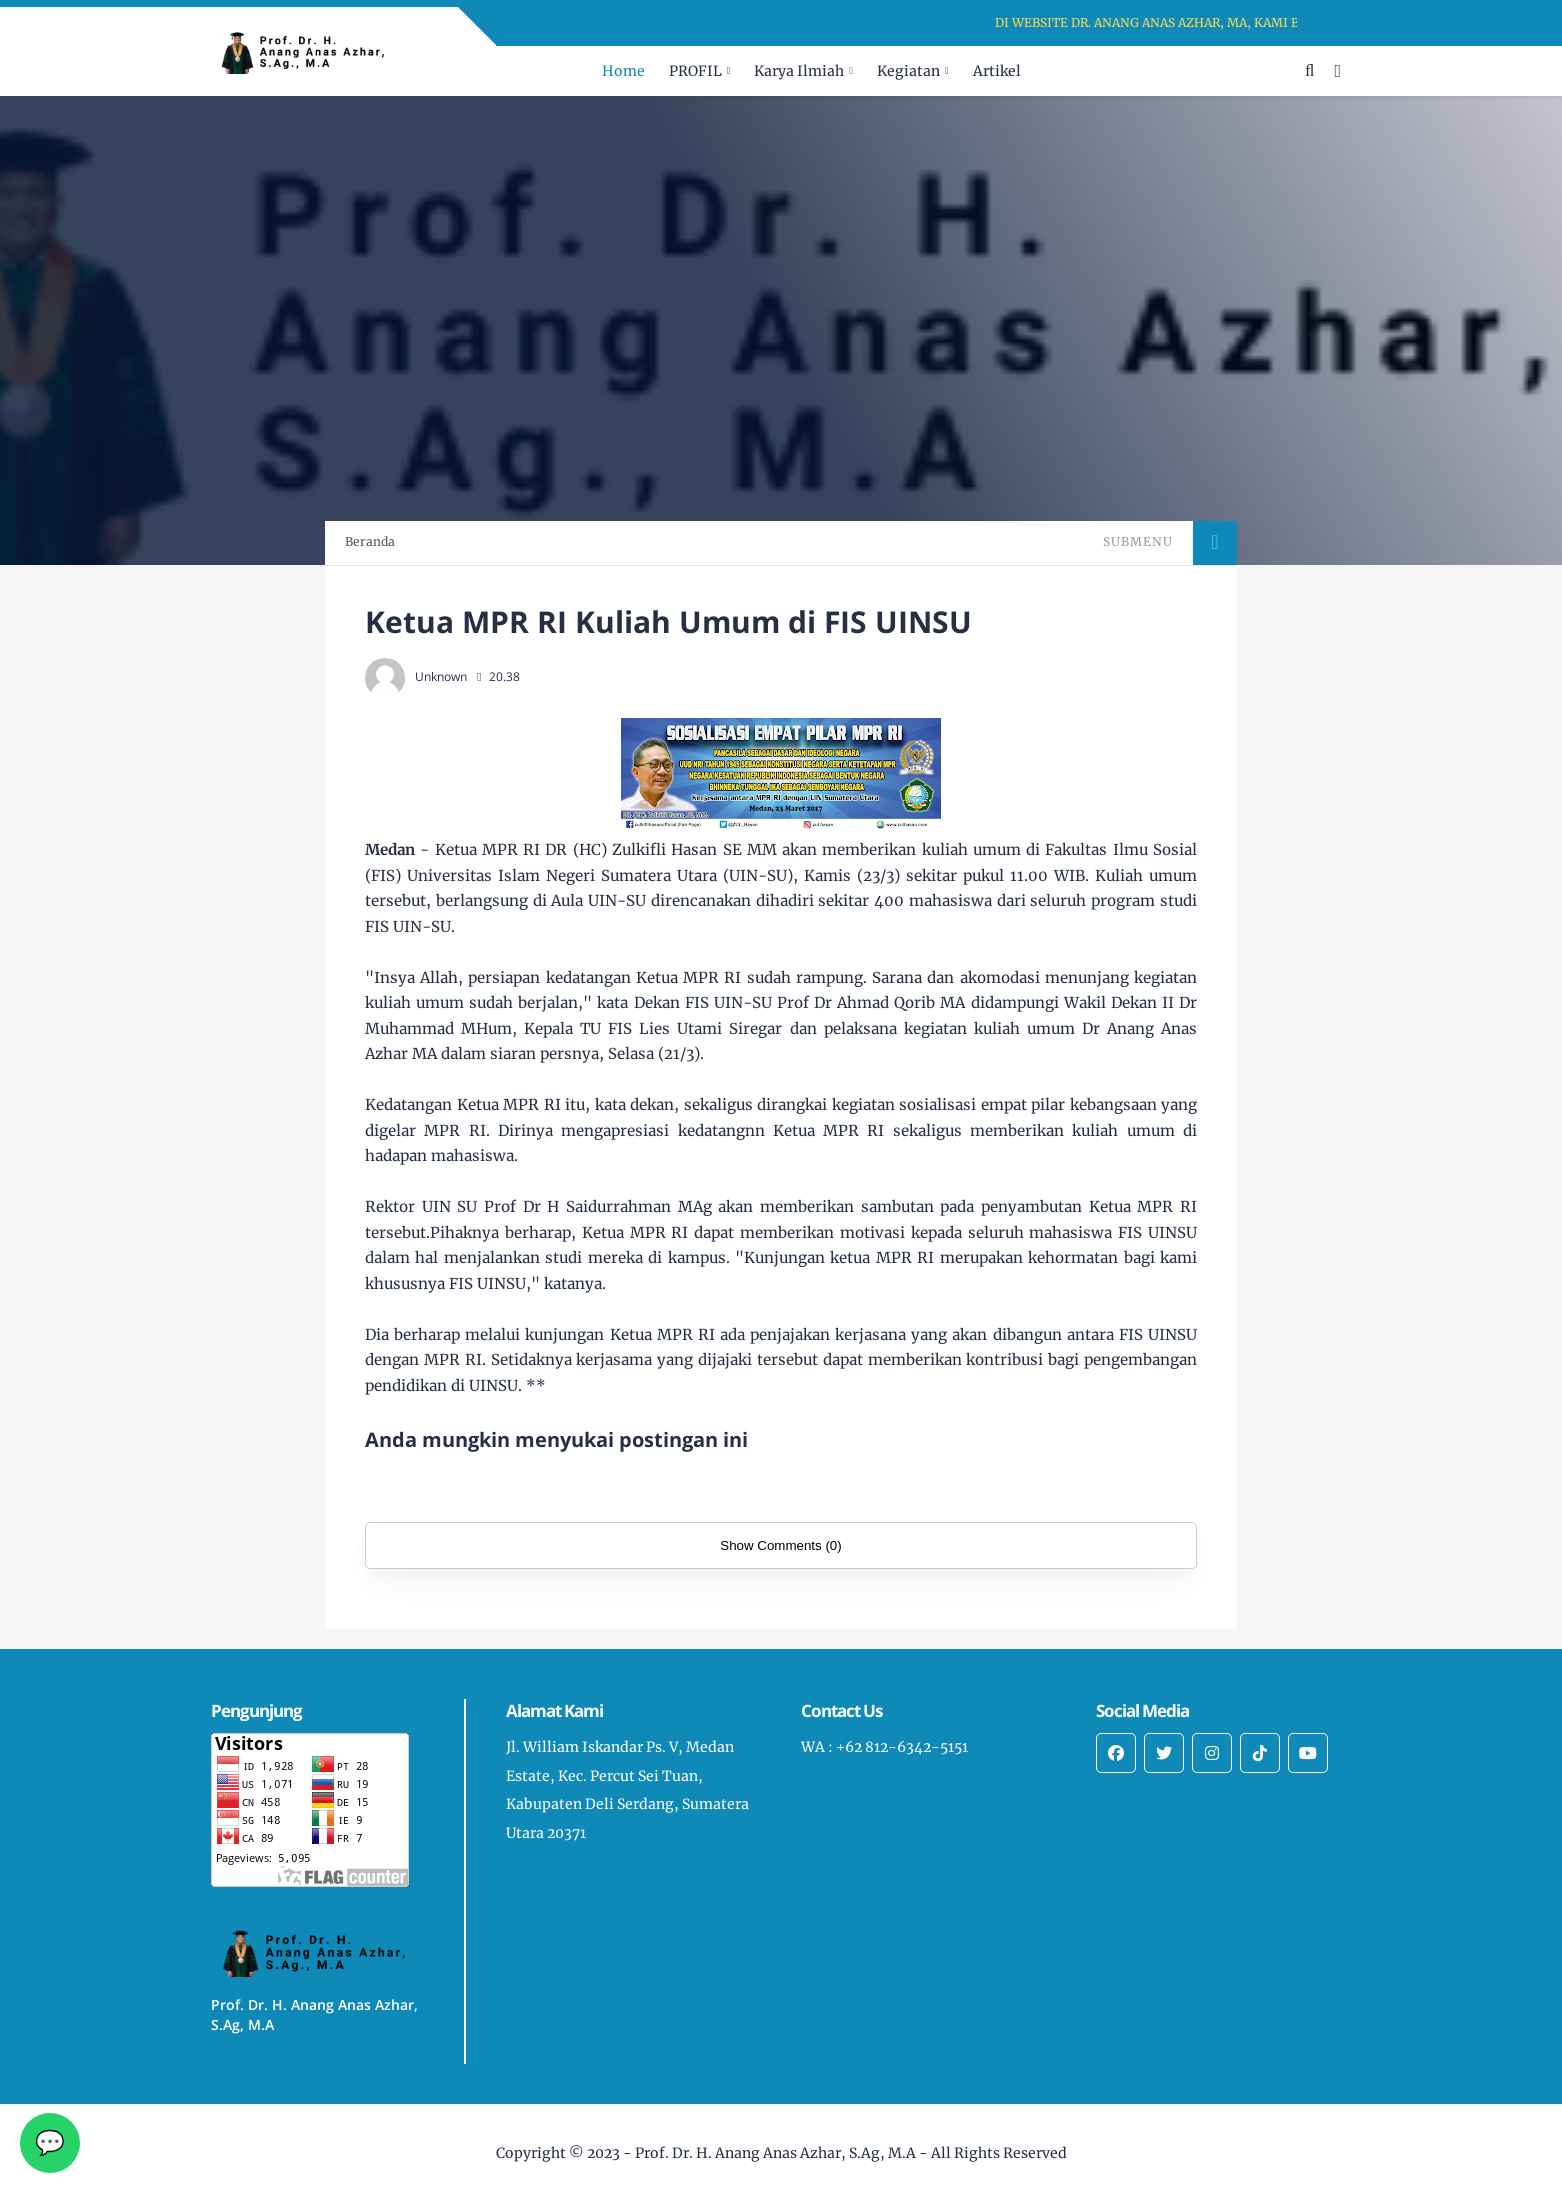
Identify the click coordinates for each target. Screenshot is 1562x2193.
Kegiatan (908, 71)
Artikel (997, 71)
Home (623, 71)
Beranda (370, 541)
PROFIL (695, 71)
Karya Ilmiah (799, 71)
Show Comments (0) (780, 1545)
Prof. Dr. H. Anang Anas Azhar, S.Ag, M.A (775, 2153)
